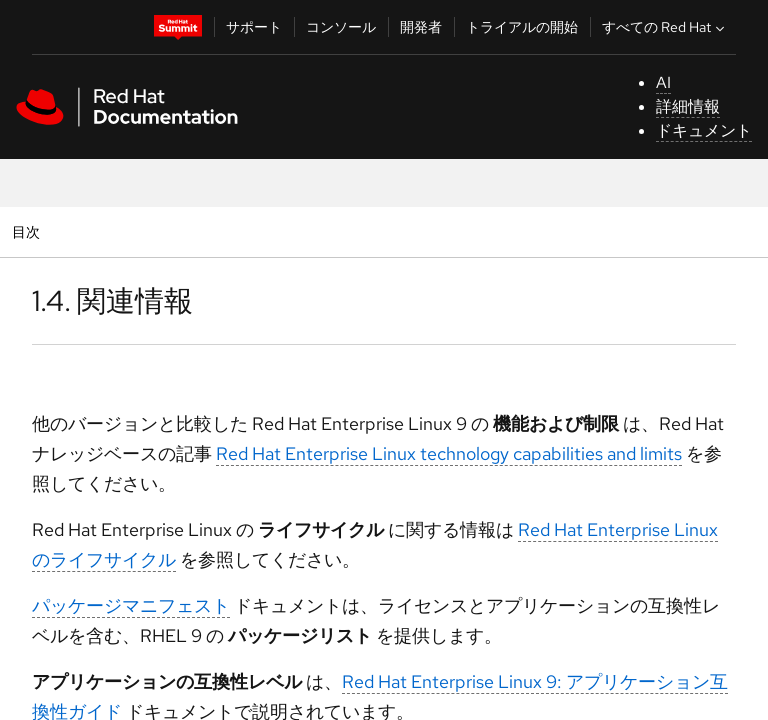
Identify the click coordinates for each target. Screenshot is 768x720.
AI (663, 82)
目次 (28, 231)
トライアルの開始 (522, 27)
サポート (254, 27)
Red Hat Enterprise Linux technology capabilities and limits (449, 453)
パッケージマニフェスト (131, 605)
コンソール (341, 27)
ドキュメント (704, 130)
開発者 (421, 27)
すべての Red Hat (665, 27)
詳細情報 (688, 106)
